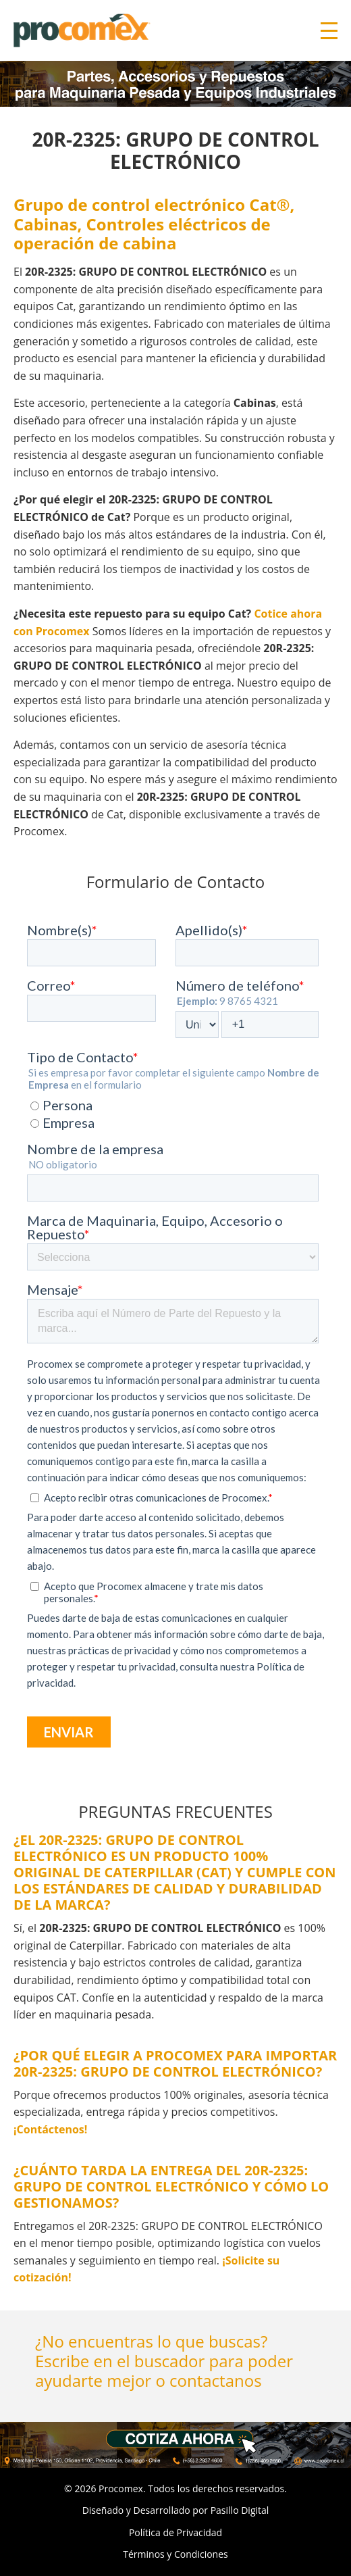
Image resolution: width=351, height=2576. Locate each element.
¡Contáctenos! (50, 2129)
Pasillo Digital (240, 2510)
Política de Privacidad (175, 2532)
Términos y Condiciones (175, 2554)
